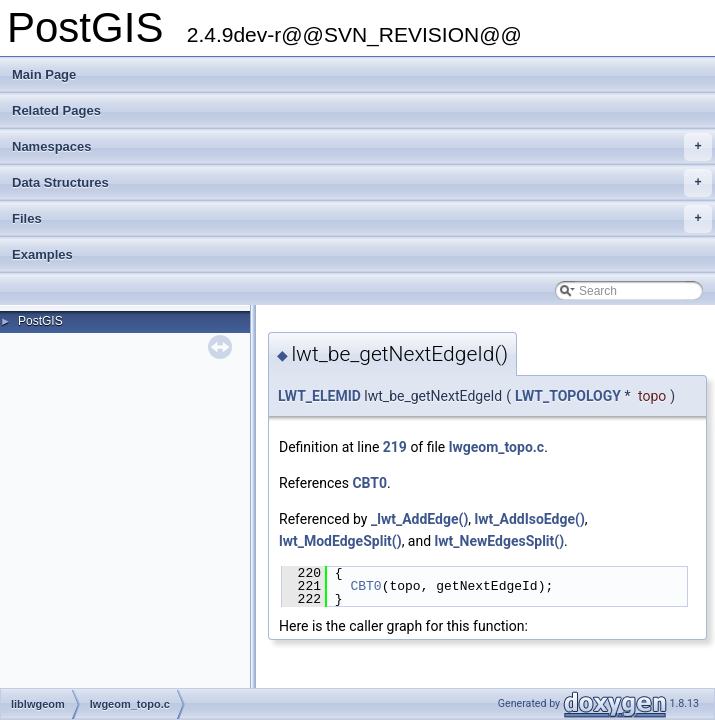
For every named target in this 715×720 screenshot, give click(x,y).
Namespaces (362, 147)
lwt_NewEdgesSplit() (500, 541)
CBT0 (369, 483)
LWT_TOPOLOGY (568, 396)
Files (362, 219)
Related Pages (56, 110)
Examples (42, 254)
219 (395, 447)
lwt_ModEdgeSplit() (340, 541)
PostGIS (40, 321)
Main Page (44, 74)
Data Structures (362, 183)
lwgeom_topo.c (496, 447)
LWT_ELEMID (319, 396)
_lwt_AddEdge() (419, 519)
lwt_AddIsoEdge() (530, 519)
